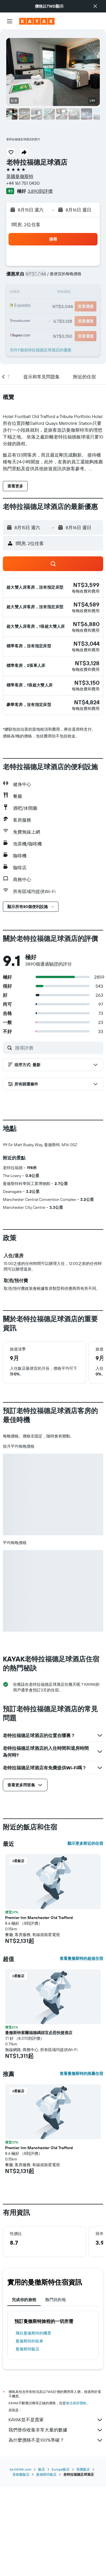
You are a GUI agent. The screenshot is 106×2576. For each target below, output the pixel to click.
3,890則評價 (40, 191)
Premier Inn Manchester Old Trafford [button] (39, 2011)
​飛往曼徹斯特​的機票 (33, 2427)
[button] (95, 6)
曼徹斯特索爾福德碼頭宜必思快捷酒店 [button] (38, 2126)
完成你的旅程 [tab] (24, 2393)
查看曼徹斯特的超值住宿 (81, 2052)
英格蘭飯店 (20, 2563)
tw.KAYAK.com (20, 2558)
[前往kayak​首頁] (37, 21)
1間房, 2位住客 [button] (25, 224)
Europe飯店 (61, 2558)
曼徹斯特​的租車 (29, 2435)
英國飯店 (83, 2558)
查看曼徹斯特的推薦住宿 (81, 2167)
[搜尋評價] (57, 1048)
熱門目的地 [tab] (55, 2393)
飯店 (41, 2558)
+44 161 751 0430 (23, 183)
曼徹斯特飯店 (27, 2443)
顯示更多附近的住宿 (85, 1937)
